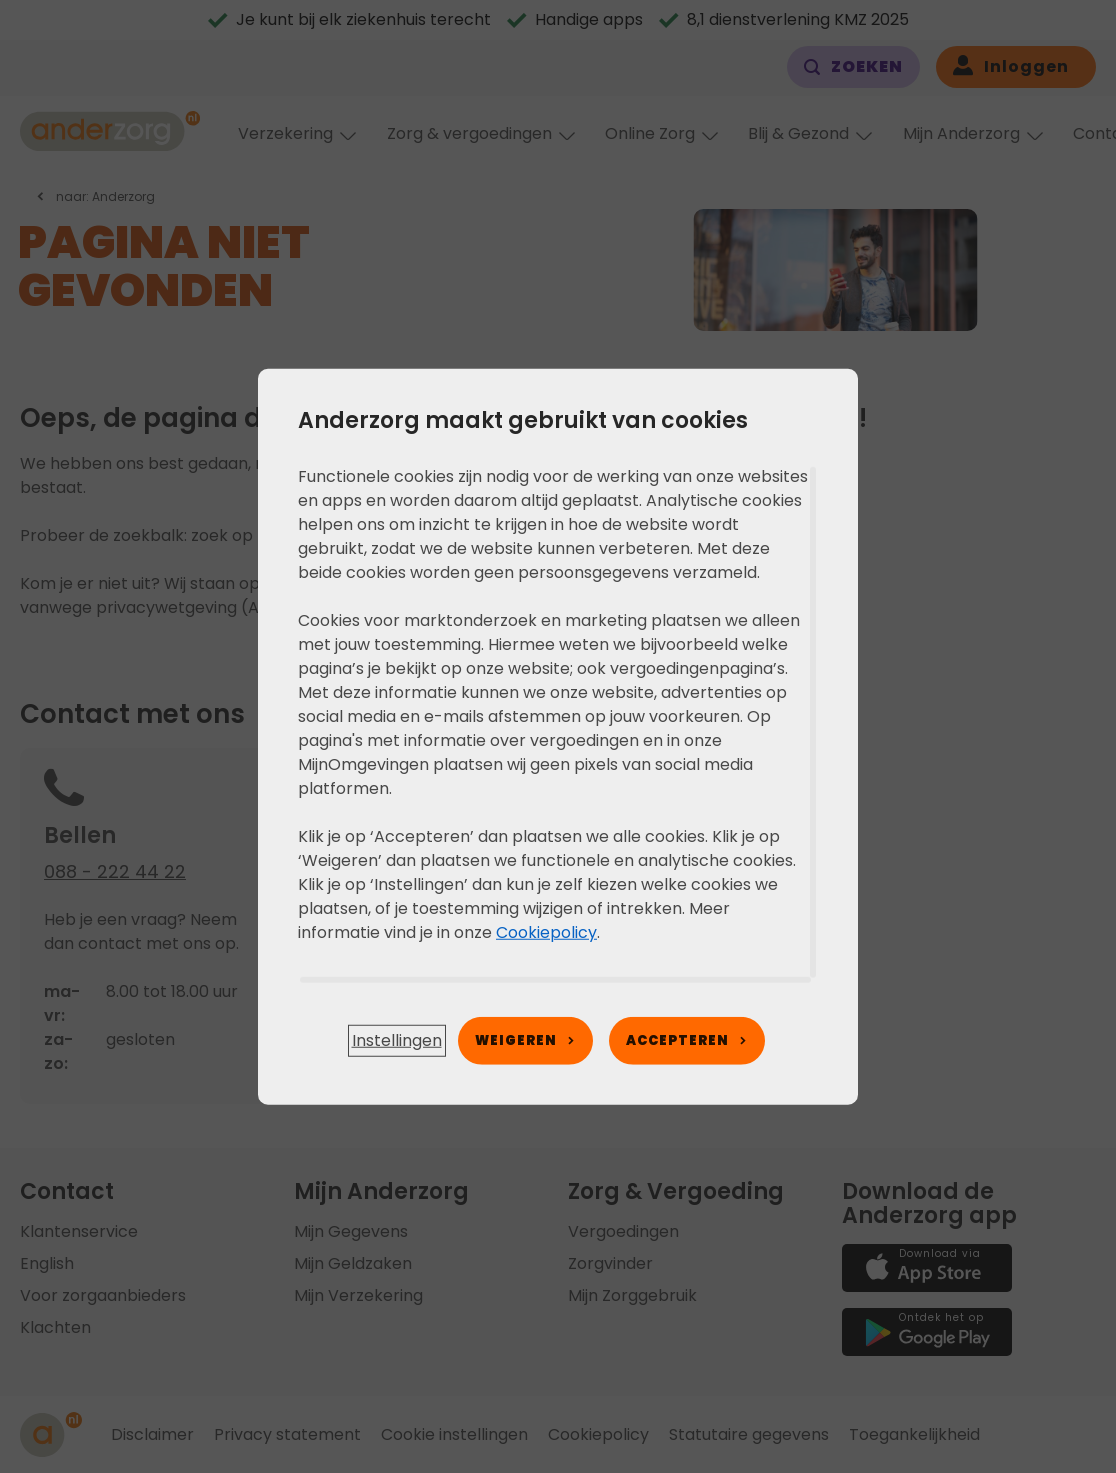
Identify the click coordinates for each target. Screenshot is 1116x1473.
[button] (397, 1041)
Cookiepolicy (546, 931)
